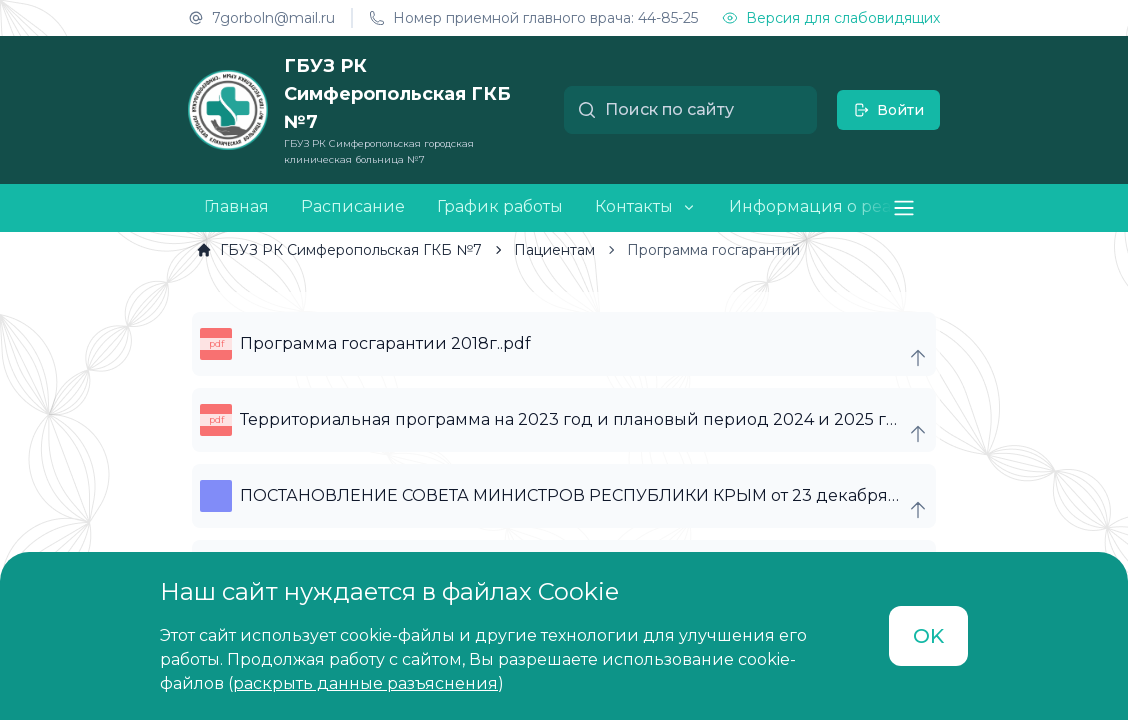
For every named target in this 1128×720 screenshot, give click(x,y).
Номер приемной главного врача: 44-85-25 (533, 18)
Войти (888, 110)
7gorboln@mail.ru (261, 18)
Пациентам (542, 250)
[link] (339, 250)
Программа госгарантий (701, 250)
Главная (236, 206)
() (366, 683)
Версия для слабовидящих (831, 18)
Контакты (634, 207)
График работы (500, 206)
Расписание (353, 206)
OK (928, 636)
